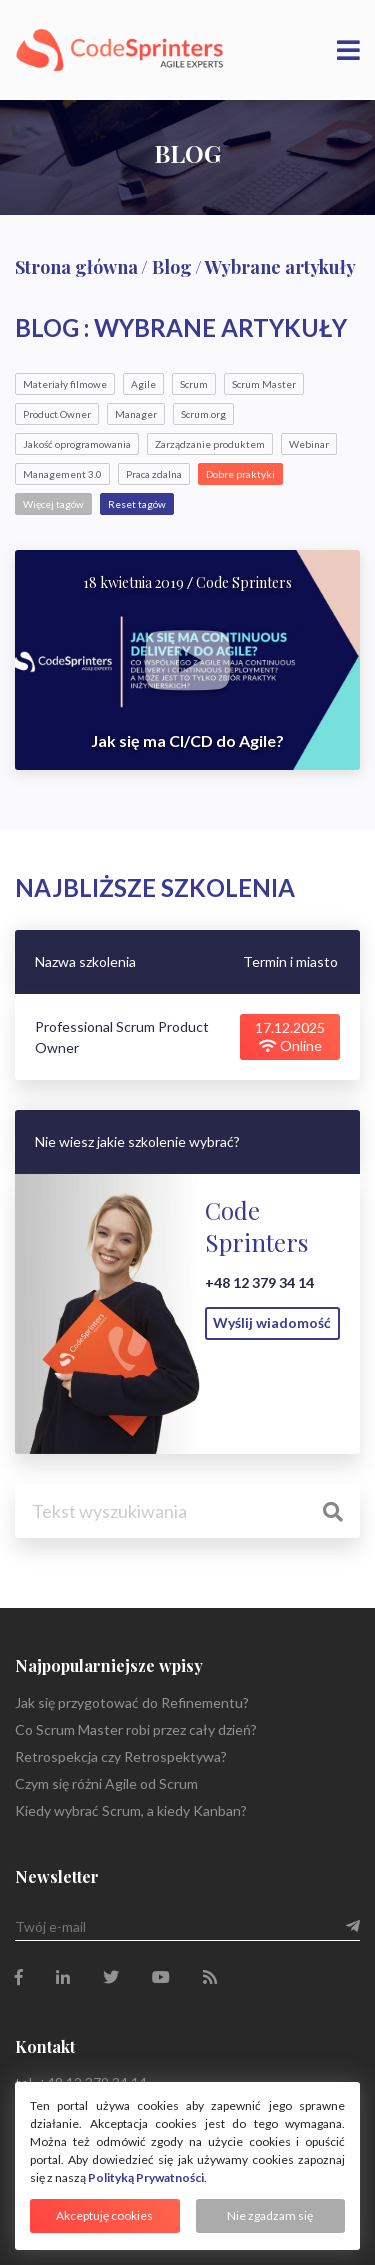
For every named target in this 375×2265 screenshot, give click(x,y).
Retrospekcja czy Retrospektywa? (121, 1756)
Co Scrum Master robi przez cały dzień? (136, 1729)
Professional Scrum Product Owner (122, 1037)
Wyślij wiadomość (272, 1322)
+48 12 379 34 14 (259, 1282)
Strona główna (76, 267)
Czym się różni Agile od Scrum (106, 1783)
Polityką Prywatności (146, 2177)
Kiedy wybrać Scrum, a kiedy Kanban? (131, 1810)
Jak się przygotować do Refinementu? (132, 1702)
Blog (172, 267)
